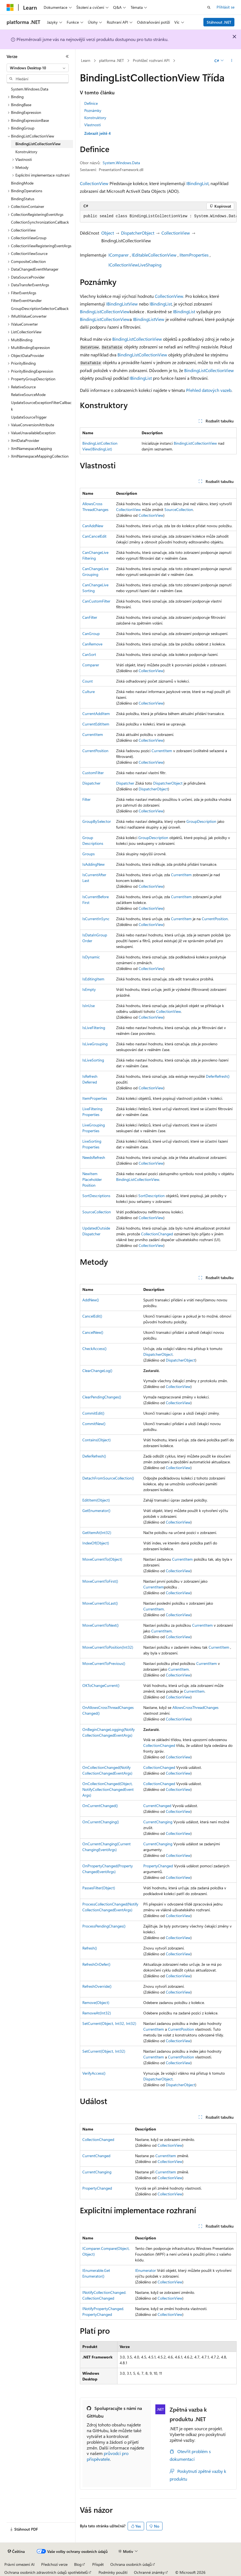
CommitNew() (93, 1423)
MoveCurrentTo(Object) (102, 1559)
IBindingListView (122, 304)
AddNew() (90, 1299)
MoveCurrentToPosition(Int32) (107, 1647)
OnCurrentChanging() (100, 1821)
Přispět (98, 2564)
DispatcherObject (137, 233)
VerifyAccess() (93, 2073)
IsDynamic (91, 957)
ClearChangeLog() (97, 1370)
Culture (88, 691)
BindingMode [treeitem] (22, 183)
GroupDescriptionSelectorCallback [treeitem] (40, 308)
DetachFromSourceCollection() (108, 1478)
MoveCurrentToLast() (100, 1603)
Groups (88, 853)
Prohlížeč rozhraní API (151, 60)
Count (87, 681)
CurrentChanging (157, 1821)
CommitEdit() (93, 1413)
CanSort (89, 654)
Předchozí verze (54, 2564)
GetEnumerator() (96, 1510)
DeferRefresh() (217, 1076)
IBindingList (197, 183)
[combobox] (38, 68)
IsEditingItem (93, 979)
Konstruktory (95, 117)
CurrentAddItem (96, 713)
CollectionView (94, 183)
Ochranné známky (149, 2572)
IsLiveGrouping (95, 1043)
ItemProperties (94, 1098)
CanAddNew (92, 525)
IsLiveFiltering (93, 1027)
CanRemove (92, 644)
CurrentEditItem (95, 724)
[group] (158, 216)
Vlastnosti (92, 124)
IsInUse (88, 1005)
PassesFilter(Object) (98, 1887)
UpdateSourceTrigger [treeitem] (29, 417)
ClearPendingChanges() (101, 1397)
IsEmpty (89, 989)
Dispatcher (91, 783)
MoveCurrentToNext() (100, 1625)
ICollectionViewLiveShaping (134, 265)
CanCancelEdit (94, 536)
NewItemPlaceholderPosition (92, 1179)
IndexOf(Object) (95, 1543)
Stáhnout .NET (219, 22)
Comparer (90, 664)
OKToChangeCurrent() (100, 1685)
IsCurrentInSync (96, 918)
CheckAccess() (94, 1348)
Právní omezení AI (19, 2564)
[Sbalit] (67, 56)
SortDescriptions (96, 1195)
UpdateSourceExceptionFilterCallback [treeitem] (41, 406)
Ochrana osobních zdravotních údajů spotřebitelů (46, 2572)
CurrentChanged (157, 1805)
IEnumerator (145, 2270)
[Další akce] (232, 60)
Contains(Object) (96, 1439)
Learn (85, 60)
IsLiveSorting (93, 1060)
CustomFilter (93, 772)
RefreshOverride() (96, 1986)
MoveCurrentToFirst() (100, 1581)
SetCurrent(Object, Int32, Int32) (109, 2023)
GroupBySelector (96, 821)
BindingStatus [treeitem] (22, 198)
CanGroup (91, 633)
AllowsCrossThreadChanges (195, 1707)
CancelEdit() (92, 1316)
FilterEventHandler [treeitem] (26, 300)
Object (107, 233)
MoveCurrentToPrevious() (103, 1663)
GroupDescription (201, 821)
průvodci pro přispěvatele (107, 2456)
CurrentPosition (95, 750)
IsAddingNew (93, 864)
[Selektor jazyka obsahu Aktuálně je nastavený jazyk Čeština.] (16, 2551)
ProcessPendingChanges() (103, 1926)
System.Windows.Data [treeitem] (29, 89)
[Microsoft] (10, 7)
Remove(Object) (95, 2002)
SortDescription (151, 1195)
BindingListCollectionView (105, 311)
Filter (86, 799)
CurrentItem (92, 734)
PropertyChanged (158, 1865)
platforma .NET (111, 60)
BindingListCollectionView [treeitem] (38, 143)
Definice (91, 103)
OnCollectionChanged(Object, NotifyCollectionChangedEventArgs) (108, 1789)
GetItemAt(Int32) (96, 1532)
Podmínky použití (113, 2572)
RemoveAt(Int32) (96, 2013)
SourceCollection (178, 509)
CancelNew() (92, 1332)
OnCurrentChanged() (100, 1805)
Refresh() (89, 1948)
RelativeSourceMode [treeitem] (28, 394)
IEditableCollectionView (154, 255)
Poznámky (92, 110)
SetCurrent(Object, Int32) (103, 2051)
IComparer (118, 255)
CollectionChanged (157, 1233)
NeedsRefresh (93, 1157)
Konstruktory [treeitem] (26, 151)
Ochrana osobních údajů (131, 2564)
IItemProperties (194, 255)
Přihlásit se (225, 7)
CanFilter (89, 617)
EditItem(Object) (96, 1500)
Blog (78, 2564)
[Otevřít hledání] (208, 7)
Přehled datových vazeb (208, 390)
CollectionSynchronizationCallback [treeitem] (40, 222)
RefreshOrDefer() (96, 1964)
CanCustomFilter (96, 601)
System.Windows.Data (121, 162)
